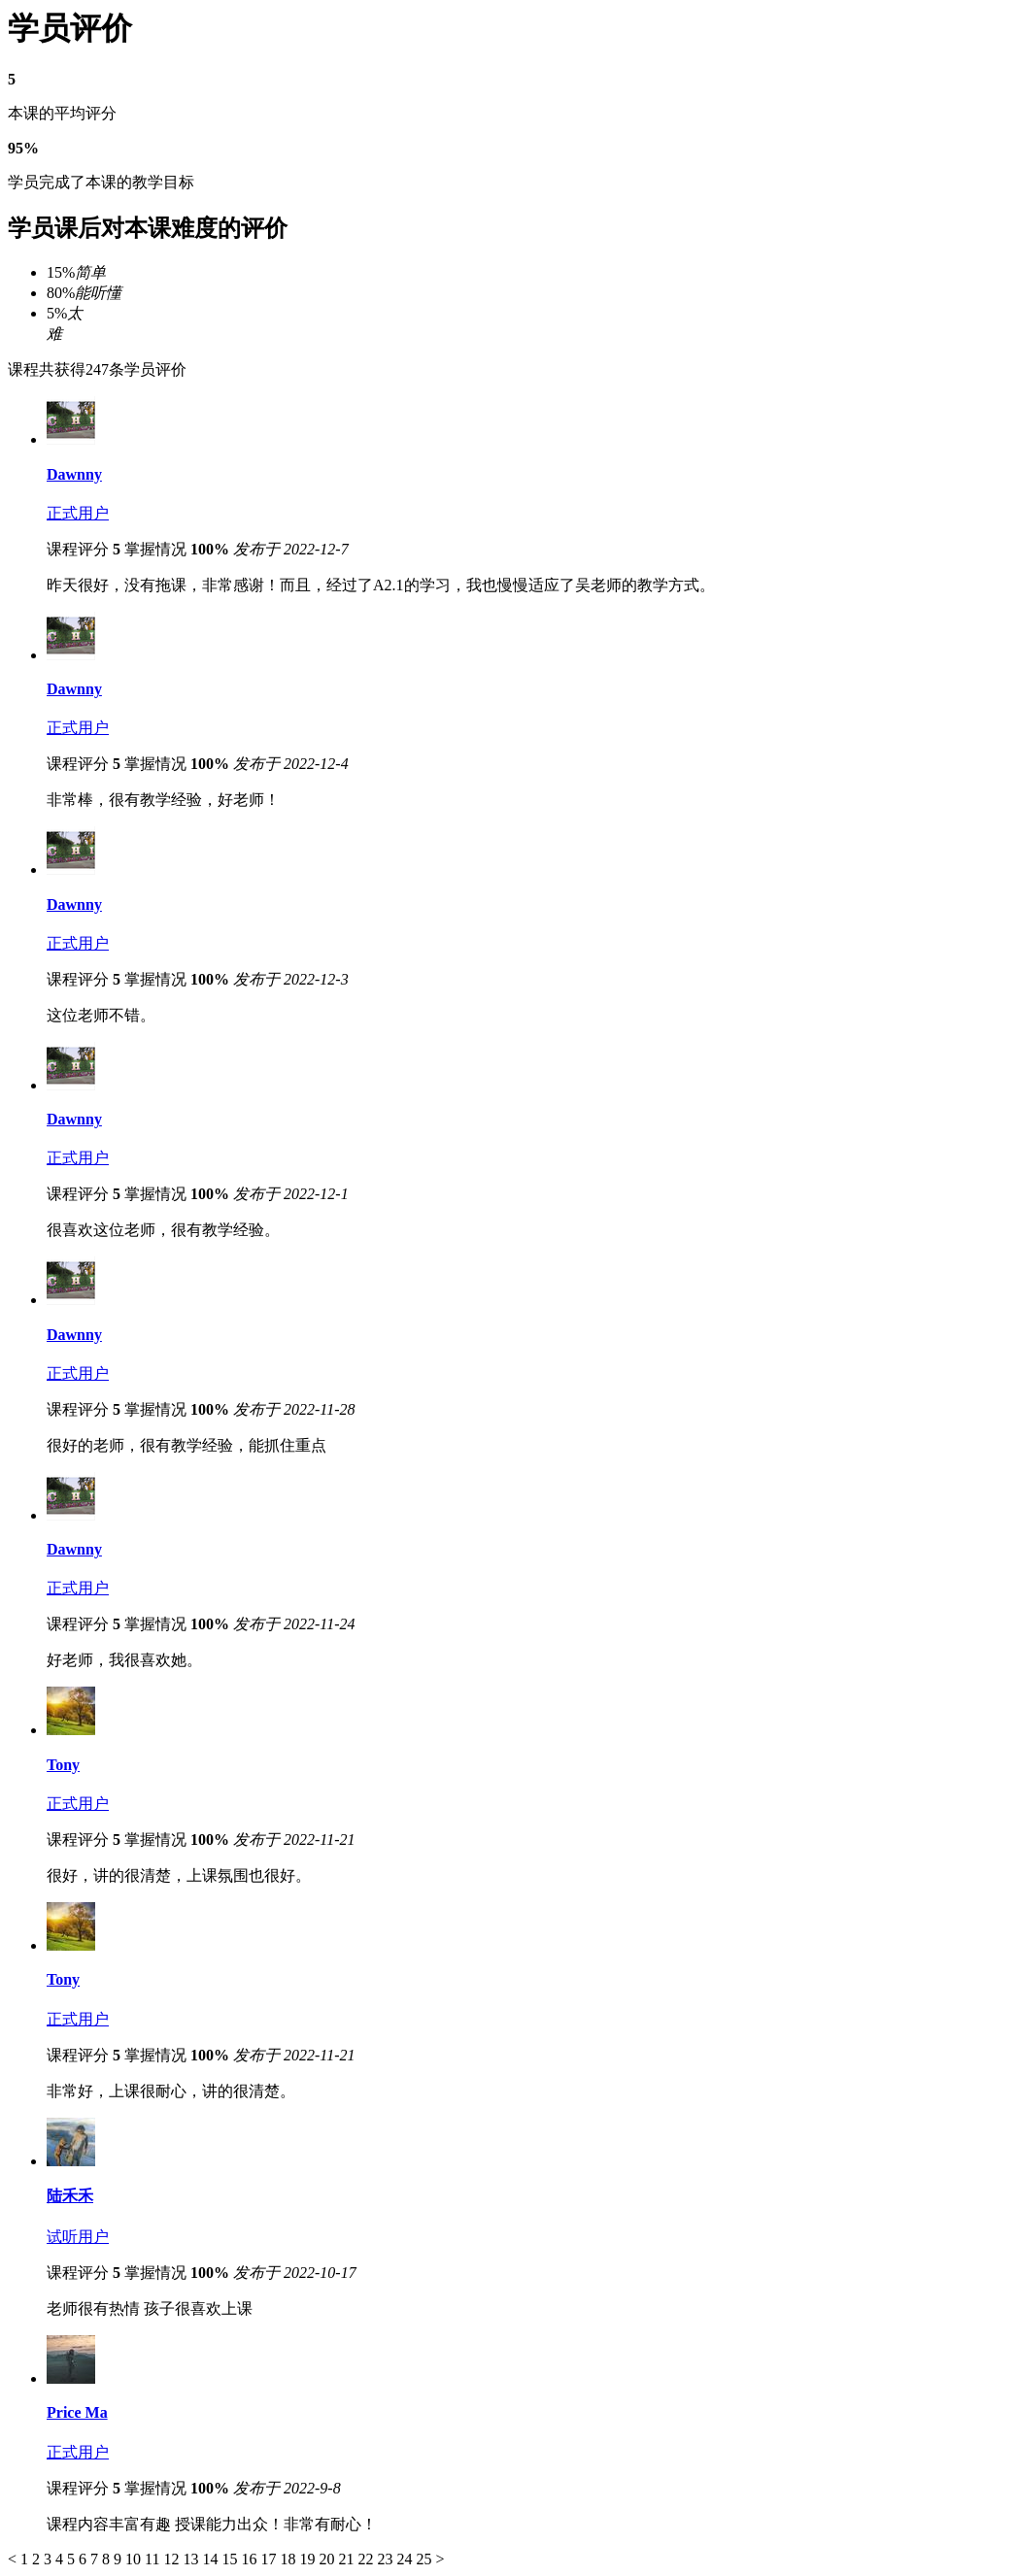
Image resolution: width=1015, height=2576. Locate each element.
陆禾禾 (70, 2196)
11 (154, 2559)
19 (309, 2559)
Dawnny (74, 474)
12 (173, 2559)
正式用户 (78, 513)
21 (347, 2559)
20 (328, 2559)
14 (211, 2559)
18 (289, 2559)
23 (386, 2559)
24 (406, 2559)
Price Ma (77, 2412)
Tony (63, 1764)
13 (192, 2559)
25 (425, 2559)
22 (367, 2559)
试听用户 (78, 2236)
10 (135, 2559)
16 (250, 2559)
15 (231, 2559)
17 (270, 2559)
